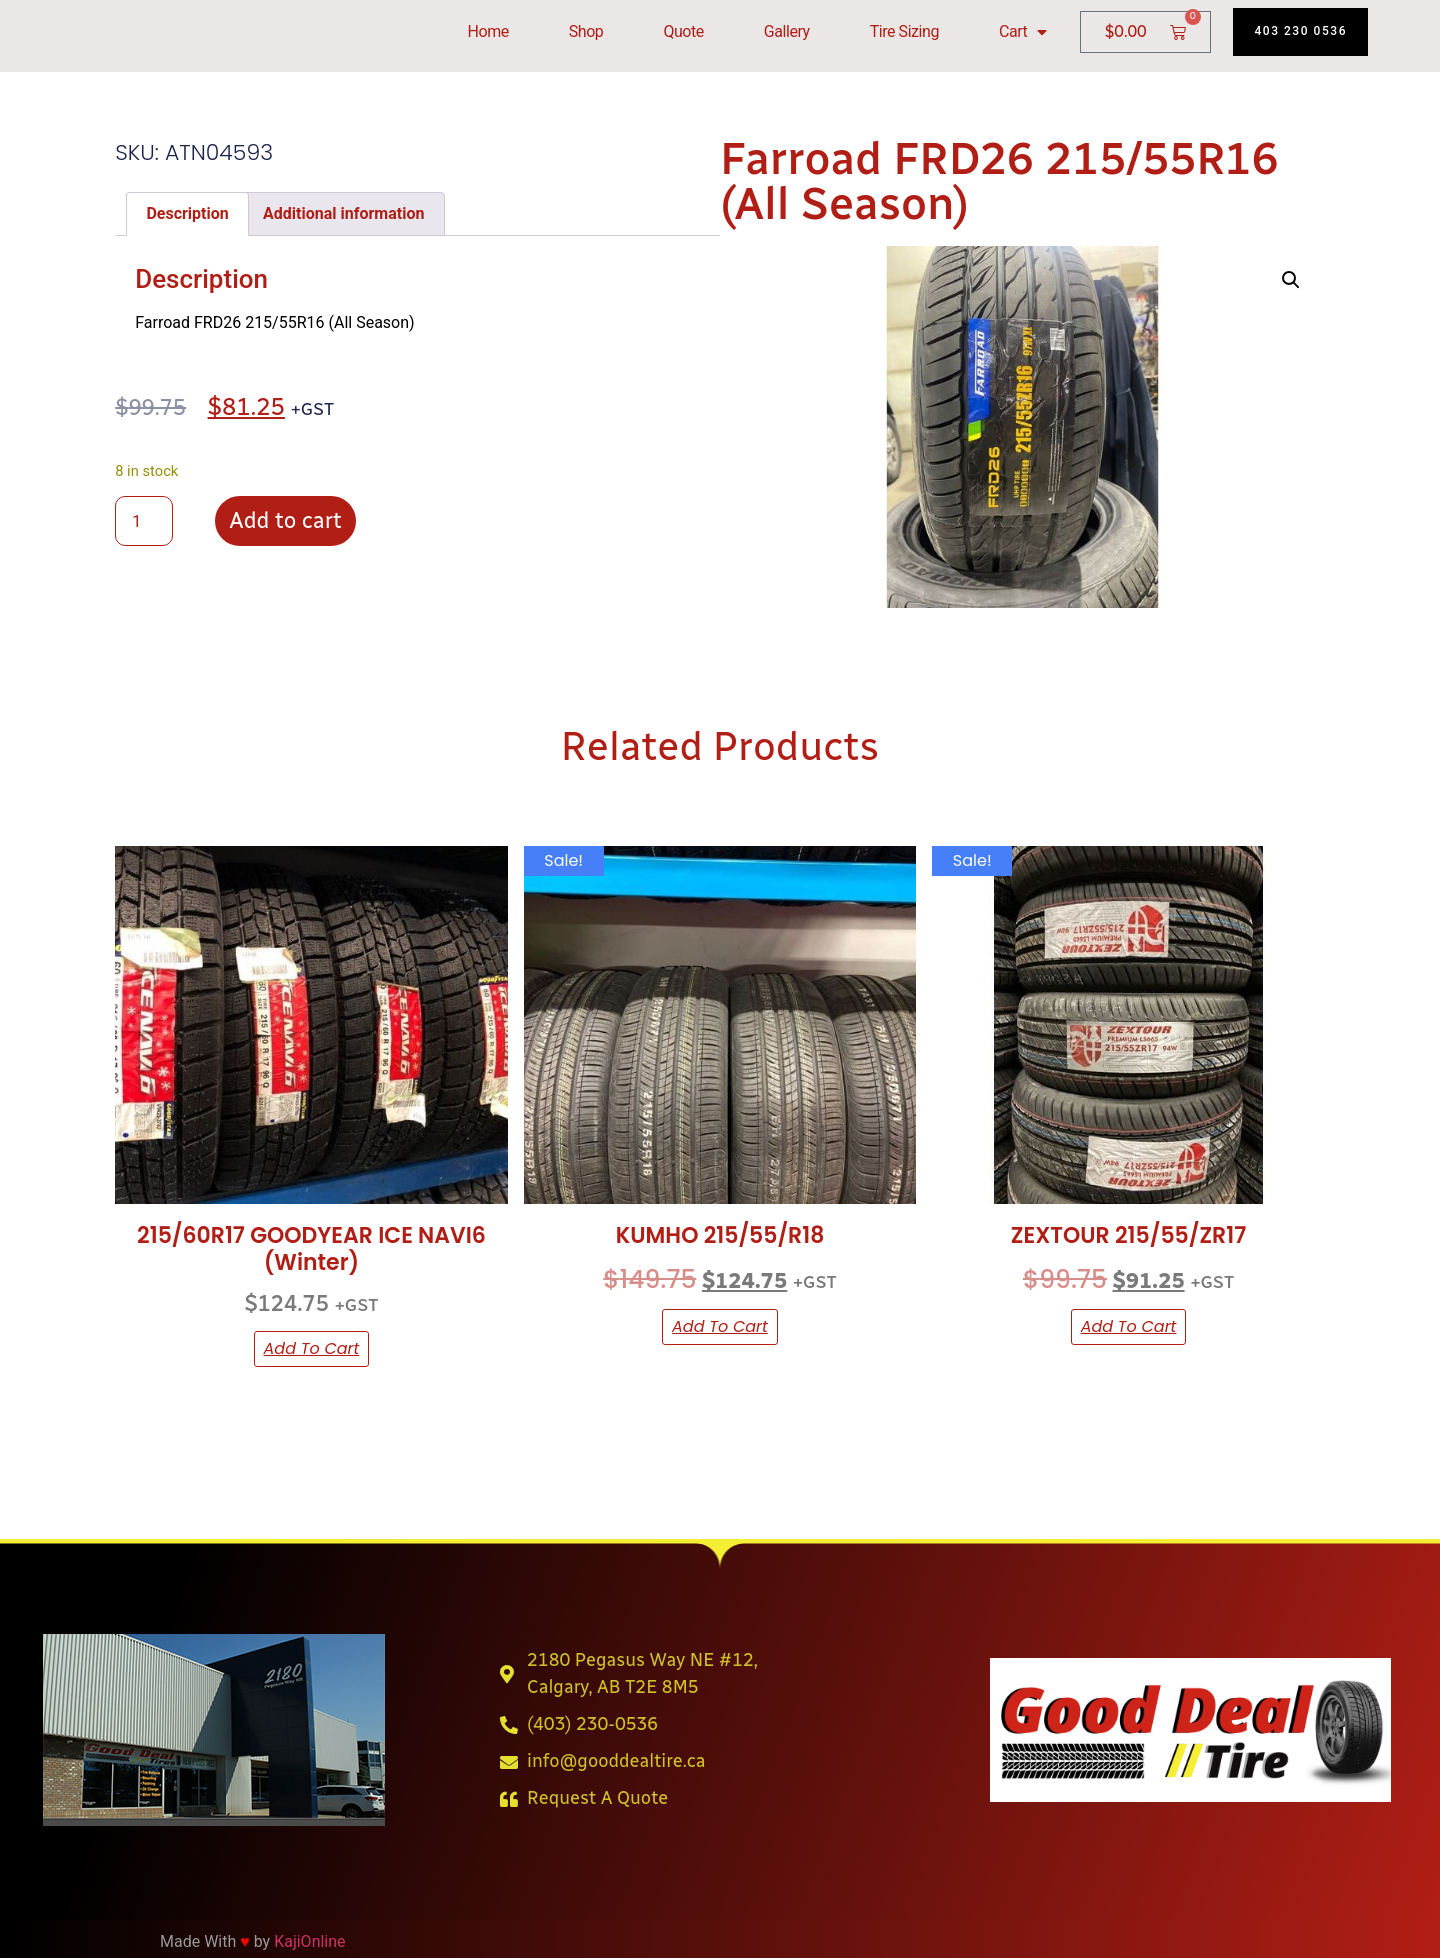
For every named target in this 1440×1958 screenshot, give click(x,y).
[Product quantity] (144, 521)
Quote (683, 31)
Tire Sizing (904, 31)
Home (488, 31)
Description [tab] (187, 213)
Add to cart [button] (312, 1348)
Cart (1023, 32)
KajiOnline (309, 1941)
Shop (586, 31)
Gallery (787, 31)
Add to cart (285, 520)
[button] (1291, 280)
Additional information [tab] (343, 213)
